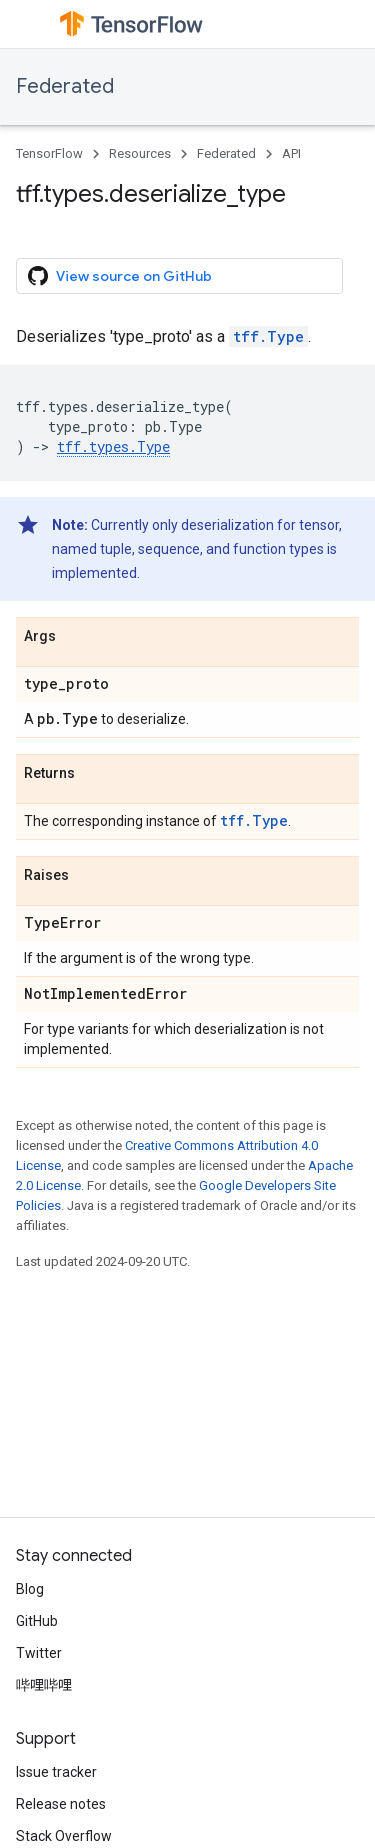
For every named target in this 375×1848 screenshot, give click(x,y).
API (291, 153)
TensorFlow (49, 153)
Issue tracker (56, 1772)
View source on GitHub (120, 276)
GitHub (37, 1621)
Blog (30, 1589)
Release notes (61, 1804)
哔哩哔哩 (44, 1685)
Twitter (39, 1653)
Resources (140, 153)
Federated (65, 86)
